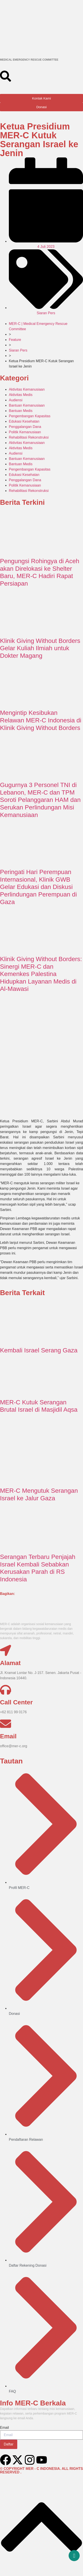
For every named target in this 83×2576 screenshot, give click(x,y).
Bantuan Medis (21, 411)
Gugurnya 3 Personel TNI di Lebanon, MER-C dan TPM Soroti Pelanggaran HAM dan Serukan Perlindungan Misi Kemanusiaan (40, 799)
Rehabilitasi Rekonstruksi (29, 437)
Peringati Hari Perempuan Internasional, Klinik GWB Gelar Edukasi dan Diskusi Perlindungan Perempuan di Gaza (38, 887)
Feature (15, 340)
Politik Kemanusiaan (25, 432)
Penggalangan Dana (25, 427)
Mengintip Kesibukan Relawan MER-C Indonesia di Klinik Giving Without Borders (40, 720)
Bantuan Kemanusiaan (27, 405)
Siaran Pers (46, 313)
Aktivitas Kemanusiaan (27, 389)
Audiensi (15, 400)
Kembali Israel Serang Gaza (38, 1350)
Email (4, 2427)
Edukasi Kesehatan (24, 421)
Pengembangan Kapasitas (29, 416)
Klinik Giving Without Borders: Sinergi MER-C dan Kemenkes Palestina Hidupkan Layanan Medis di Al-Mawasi (41, 974)
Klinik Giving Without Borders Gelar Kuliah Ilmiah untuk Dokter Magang (40, 648)
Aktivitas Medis (21, 395)
